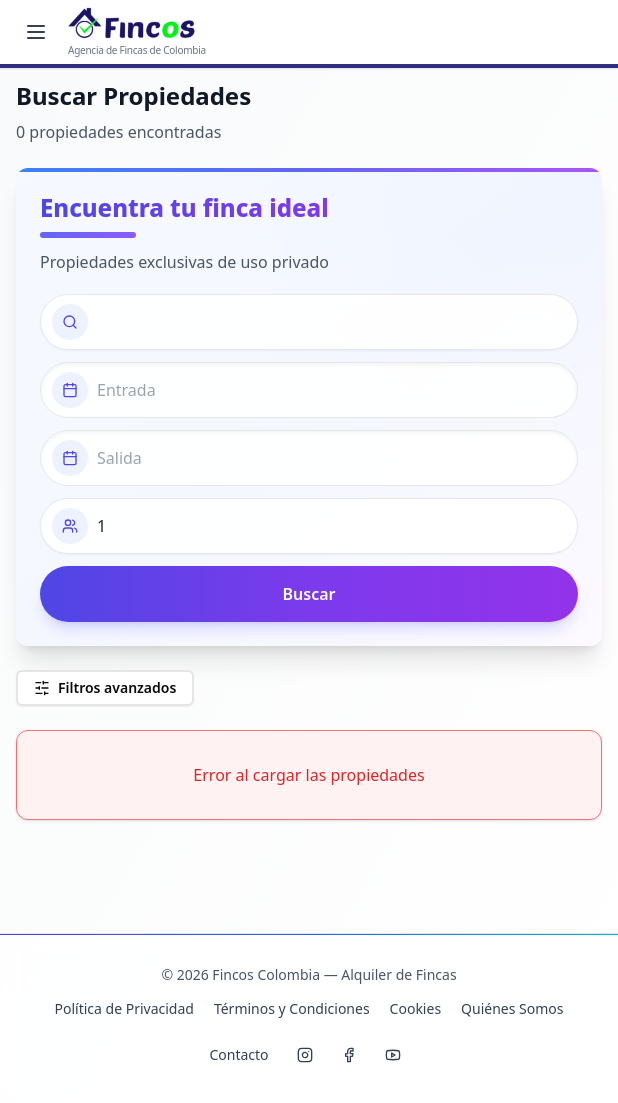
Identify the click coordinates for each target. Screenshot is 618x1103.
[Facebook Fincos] (349, 1055)
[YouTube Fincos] (393, 1055)
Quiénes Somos (512, 1008)
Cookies (415, 1008)
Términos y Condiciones (292, 1008)
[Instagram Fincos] (305, 1055)
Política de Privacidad (123, 1008)
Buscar (309, 594)
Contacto (238, 1054)
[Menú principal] (36, 32)
